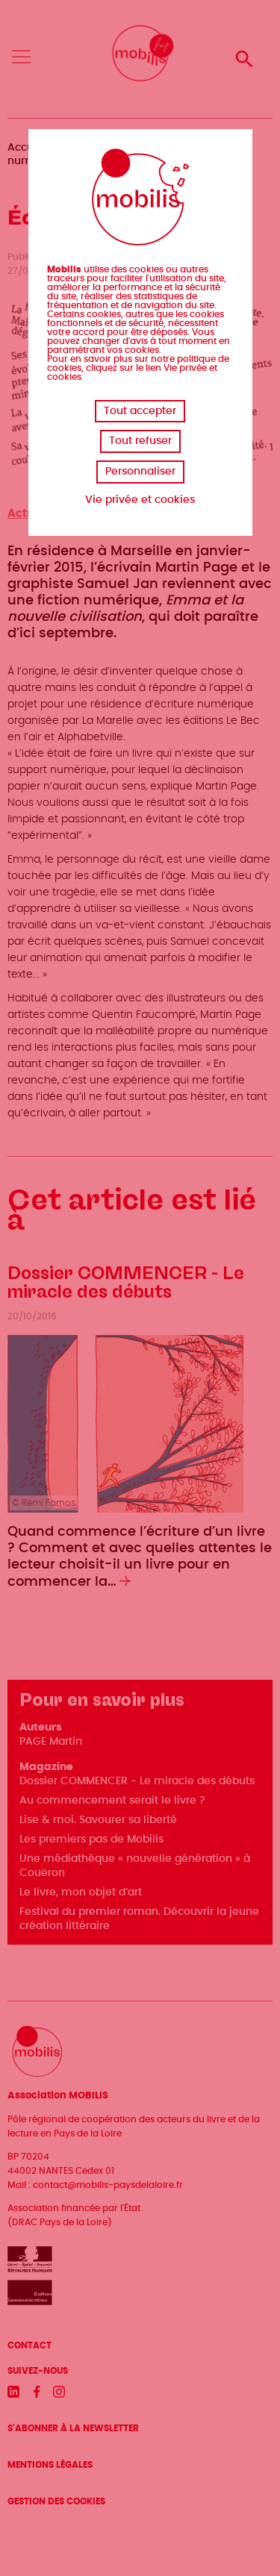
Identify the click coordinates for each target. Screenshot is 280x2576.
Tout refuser (140, 441)
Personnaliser (140, 471)
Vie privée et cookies (140, 500)
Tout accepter (140, 411)
